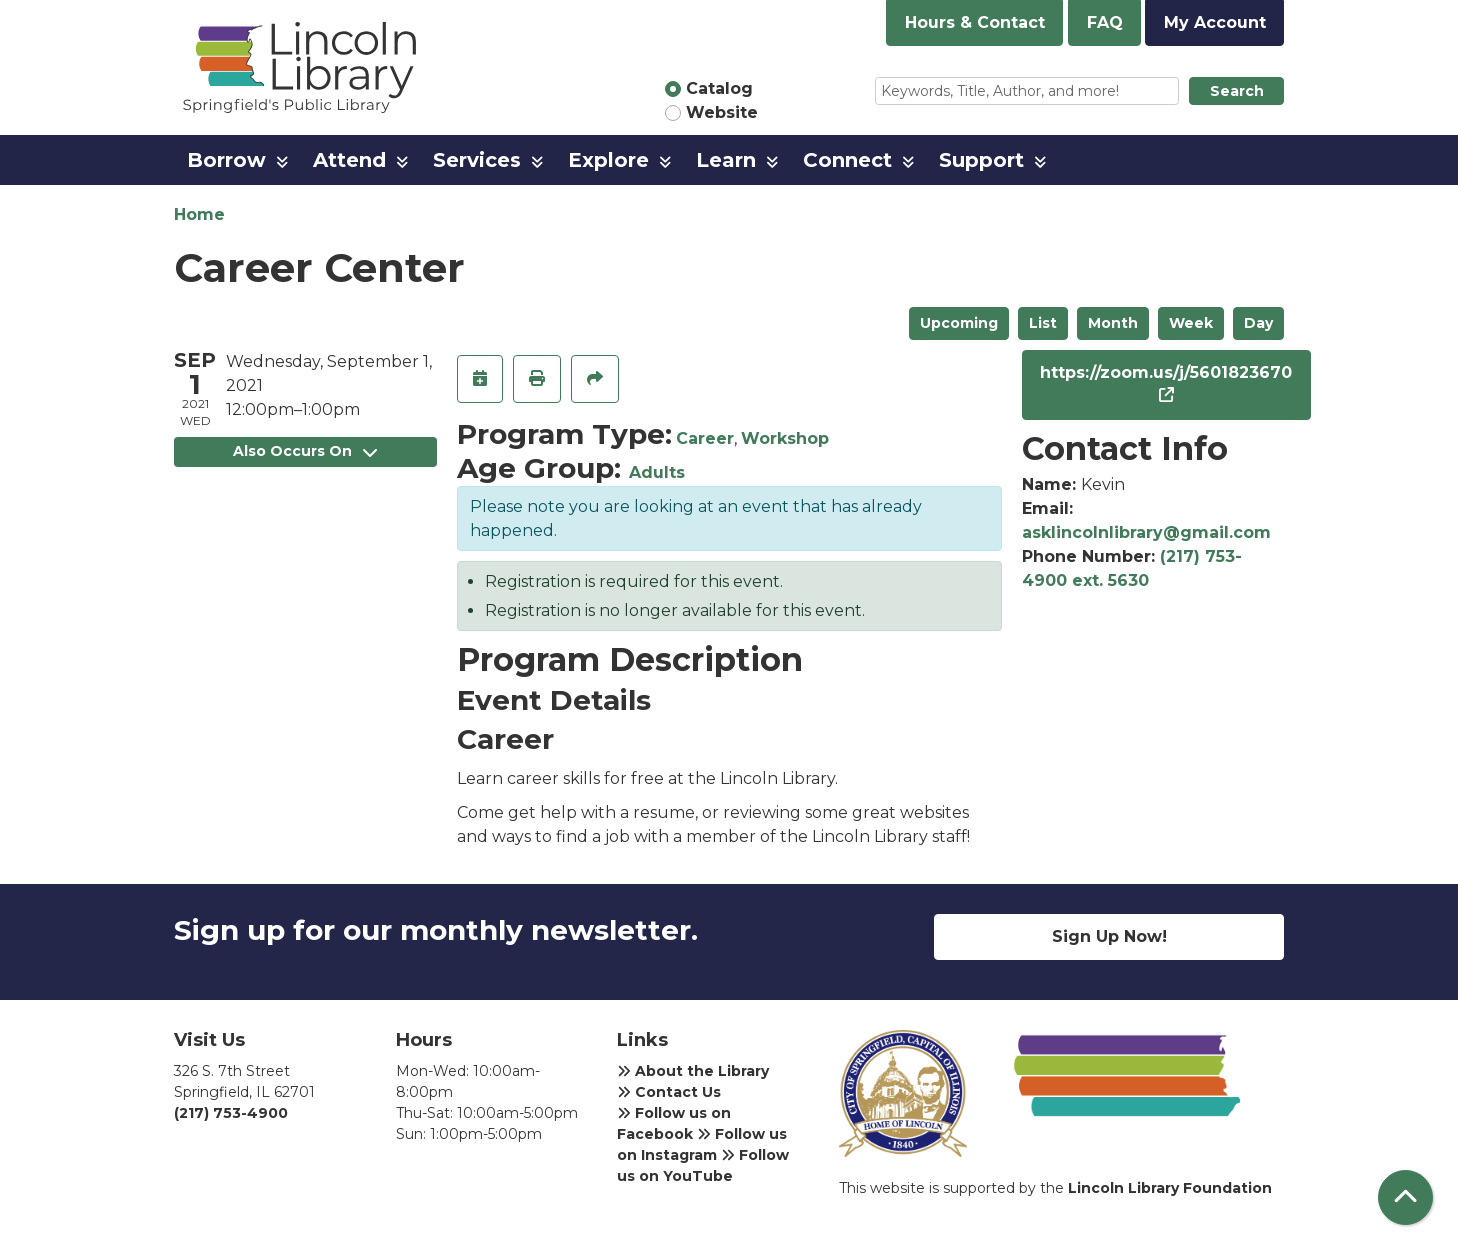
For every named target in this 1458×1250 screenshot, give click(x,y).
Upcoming (959, 323)
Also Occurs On (305, 451)
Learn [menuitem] (726, 160)
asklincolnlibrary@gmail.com (1146, 532)
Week (1191, 323)
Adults (657, 472)
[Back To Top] (1405, 1197)
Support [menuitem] (981, 160)
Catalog (719, 88)
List (1043, 323)
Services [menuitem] (477, 160)
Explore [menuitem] (608, 160)
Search (1237, 91)
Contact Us (669, 1092)
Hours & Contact (975, 22)
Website (722, 112)
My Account (1215, 22)
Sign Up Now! (1109, 936)
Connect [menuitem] (847, 160)
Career (705, 438)
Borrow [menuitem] (226, 160)
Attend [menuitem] (349, 160)
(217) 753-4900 (231, 1113)
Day (1258, 323)
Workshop (785, 438)
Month (1113, 323)
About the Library (693, 1071)
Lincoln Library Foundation (1170, 1188)
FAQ (1105, 22)
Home (199, 214)
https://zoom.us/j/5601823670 (1166, 372)
